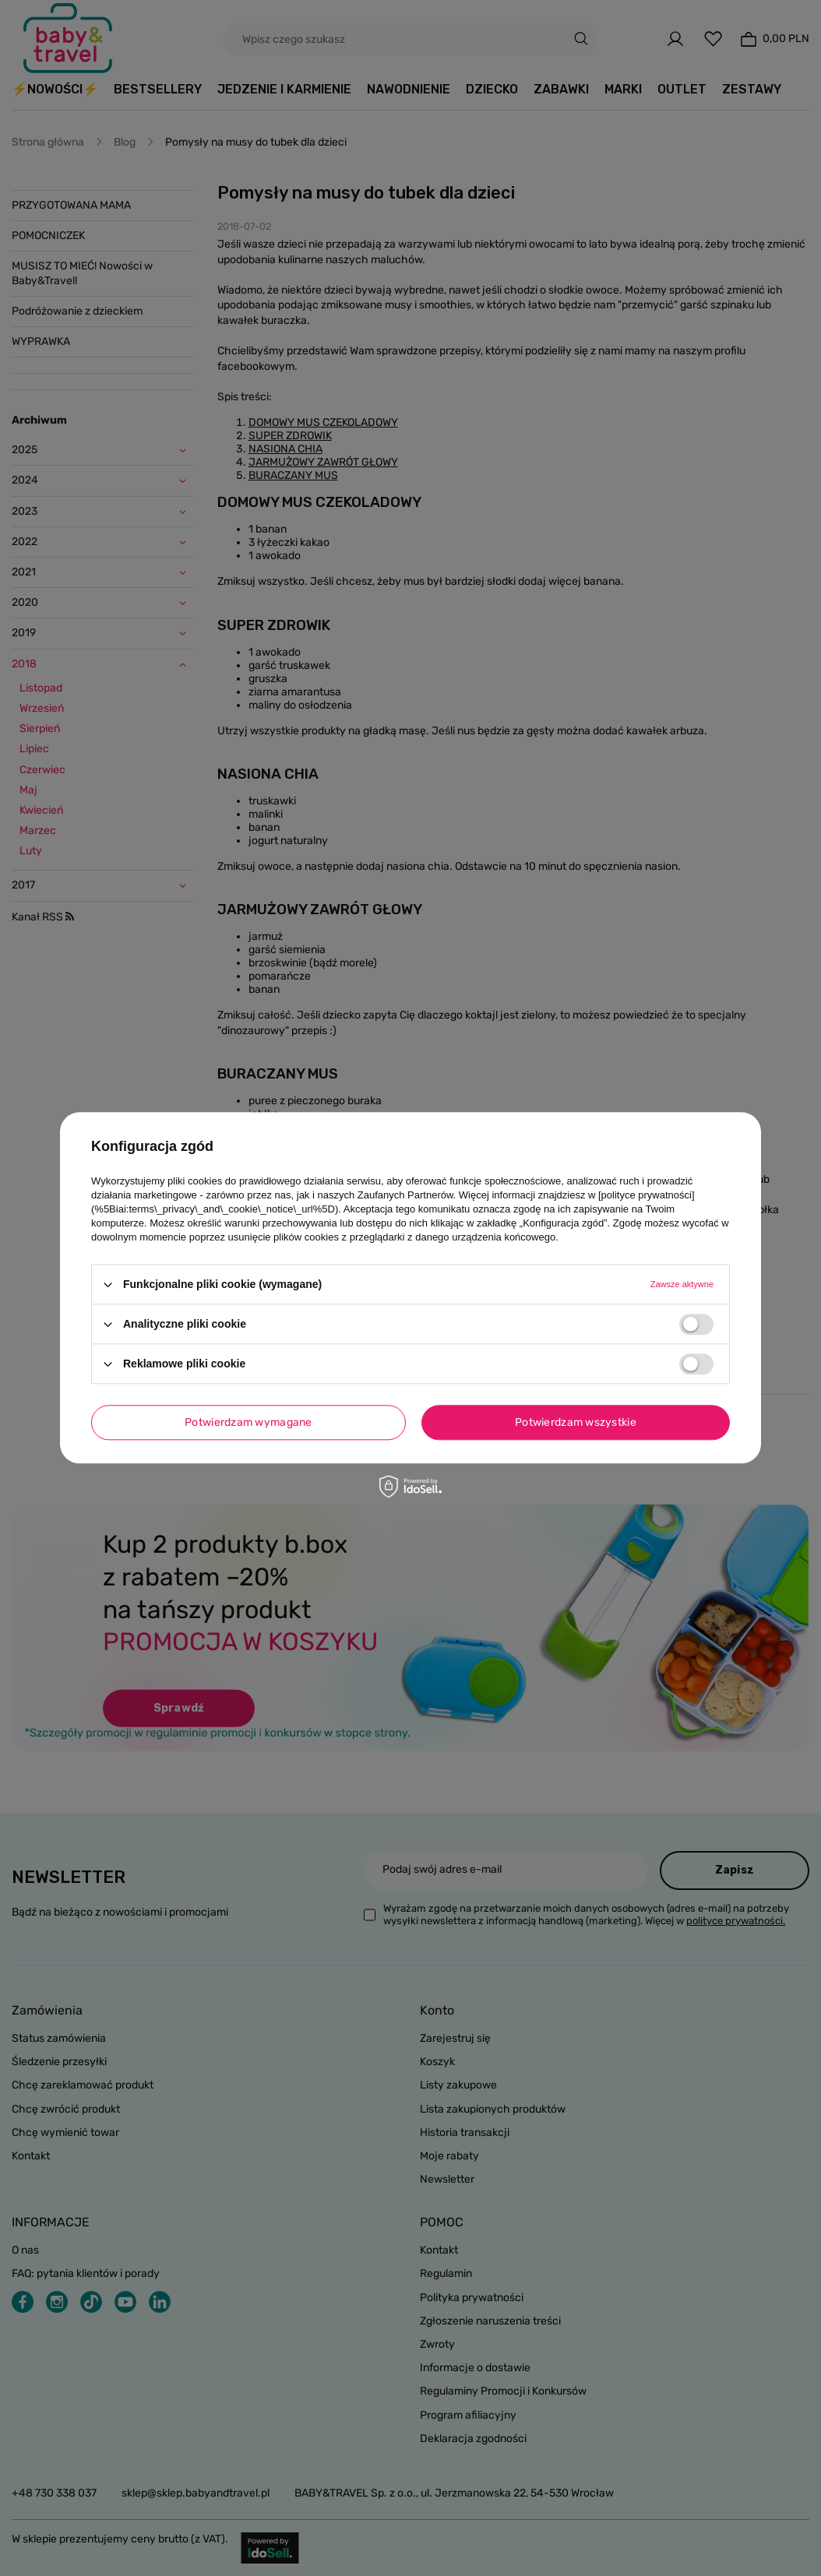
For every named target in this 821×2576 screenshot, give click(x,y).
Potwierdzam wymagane (248, 1422)
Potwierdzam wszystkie (575, 1422)
